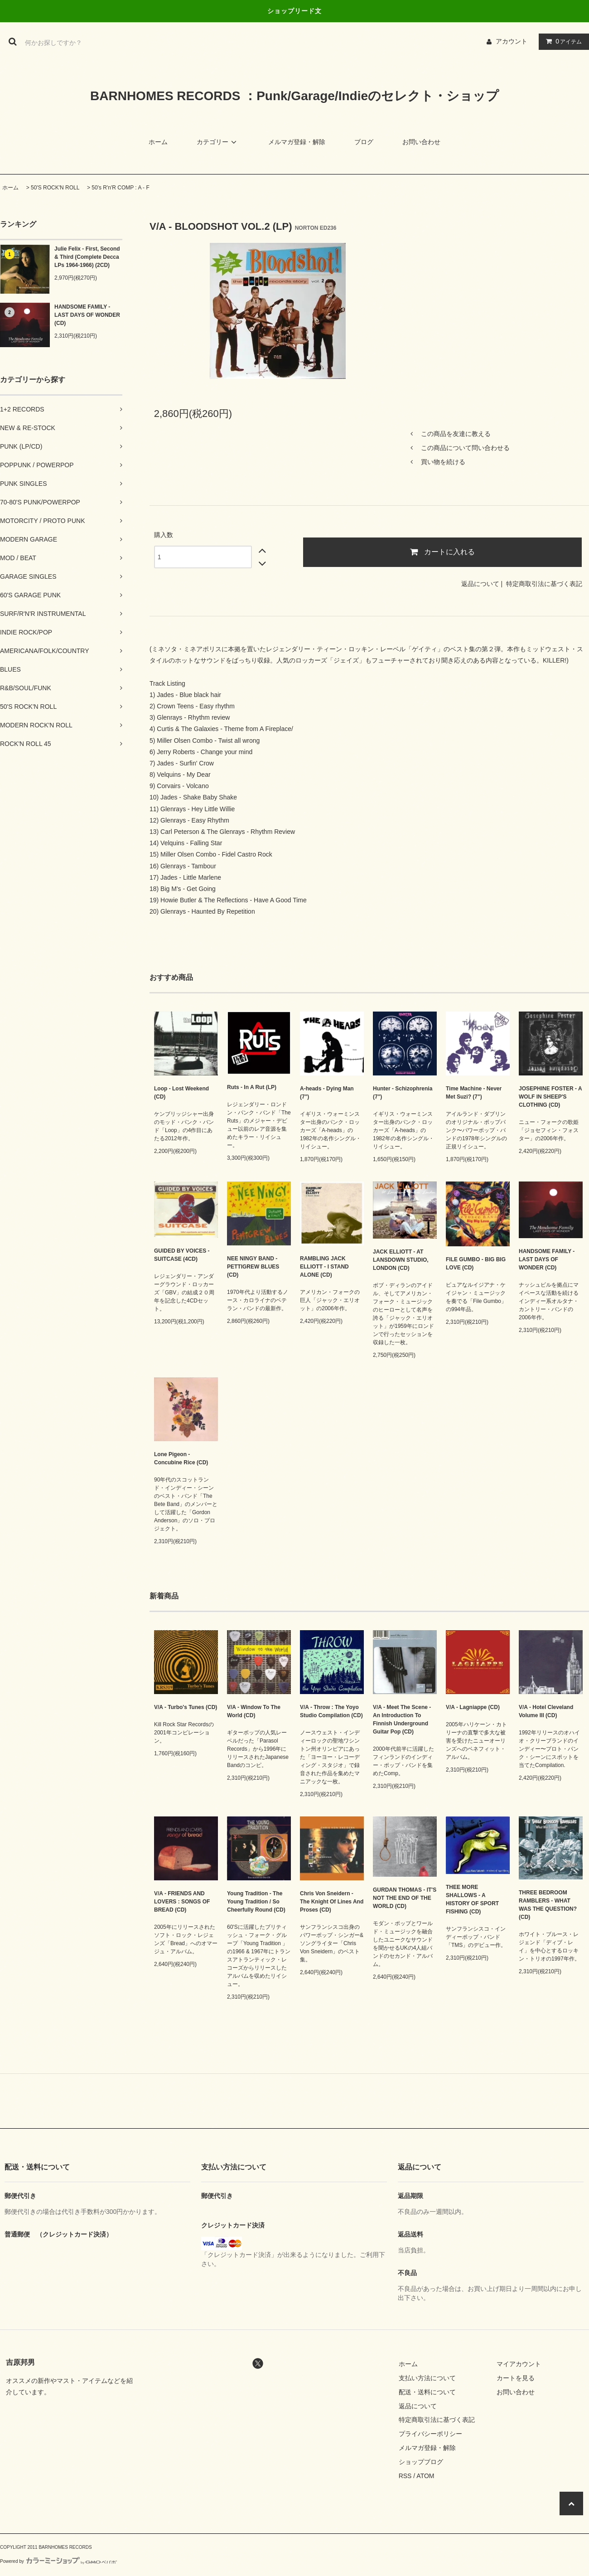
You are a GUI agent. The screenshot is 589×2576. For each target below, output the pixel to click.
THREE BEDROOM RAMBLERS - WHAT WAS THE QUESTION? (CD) (548, 1904)
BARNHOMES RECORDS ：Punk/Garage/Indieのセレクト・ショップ (294, 96)
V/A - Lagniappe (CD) (473, 1707)
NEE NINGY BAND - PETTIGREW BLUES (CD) (253, 1266)
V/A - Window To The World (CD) (253, 1711)
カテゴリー (218, 141)
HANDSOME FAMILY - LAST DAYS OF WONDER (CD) (87, 315)
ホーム (158, 141)
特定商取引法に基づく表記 (544, 583)
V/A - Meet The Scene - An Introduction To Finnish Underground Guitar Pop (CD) (402, 1719)
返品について (480, 583)
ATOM (425, 2475)
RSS (405, 2475)
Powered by (58, 2561)
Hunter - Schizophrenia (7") (402, 1092)
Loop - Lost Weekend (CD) (181, 1092)
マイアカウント (519, 2364)
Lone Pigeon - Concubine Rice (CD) (181, 1458)
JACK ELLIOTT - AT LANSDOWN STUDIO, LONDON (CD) (401, 1260)
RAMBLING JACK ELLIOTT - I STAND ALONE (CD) (324, 1266)
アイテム (562, 41)
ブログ (363, 141)
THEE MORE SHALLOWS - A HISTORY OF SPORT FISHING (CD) (472, 1899)
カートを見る (516, 2378)
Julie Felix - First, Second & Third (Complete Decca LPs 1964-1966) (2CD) (87, 257)
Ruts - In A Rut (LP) (251, 1087)
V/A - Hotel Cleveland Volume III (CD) (546, 1711)
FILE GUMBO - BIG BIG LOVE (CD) (476, 1263)
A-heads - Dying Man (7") (327, 1092)
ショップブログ (421, 2461)
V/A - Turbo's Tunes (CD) (185, 1707)
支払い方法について (427, 2378)
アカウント (511, 41)
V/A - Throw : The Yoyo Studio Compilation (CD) (331, 1711)
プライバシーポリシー (430, 2433)
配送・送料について (427, 2392)
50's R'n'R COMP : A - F (120, 187)
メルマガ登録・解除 (296, 141)
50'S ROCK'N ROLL (55, 187)
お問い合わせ (421, 141)
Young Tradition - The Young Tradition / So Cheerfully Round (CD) (256, 1901)
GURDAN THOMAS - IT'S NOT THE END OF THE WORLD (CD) (404, 1898)
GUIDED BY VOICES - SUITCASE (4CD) (181, 1255)
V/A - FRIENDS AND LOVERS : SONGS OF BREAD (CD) (182, 1901)
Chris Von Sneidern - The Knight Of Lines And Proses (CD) (331, 1901)
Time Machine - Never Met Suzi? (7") (474, 1092)
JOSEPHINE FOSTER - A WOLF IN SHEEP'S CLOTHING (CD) (550, 1096)
